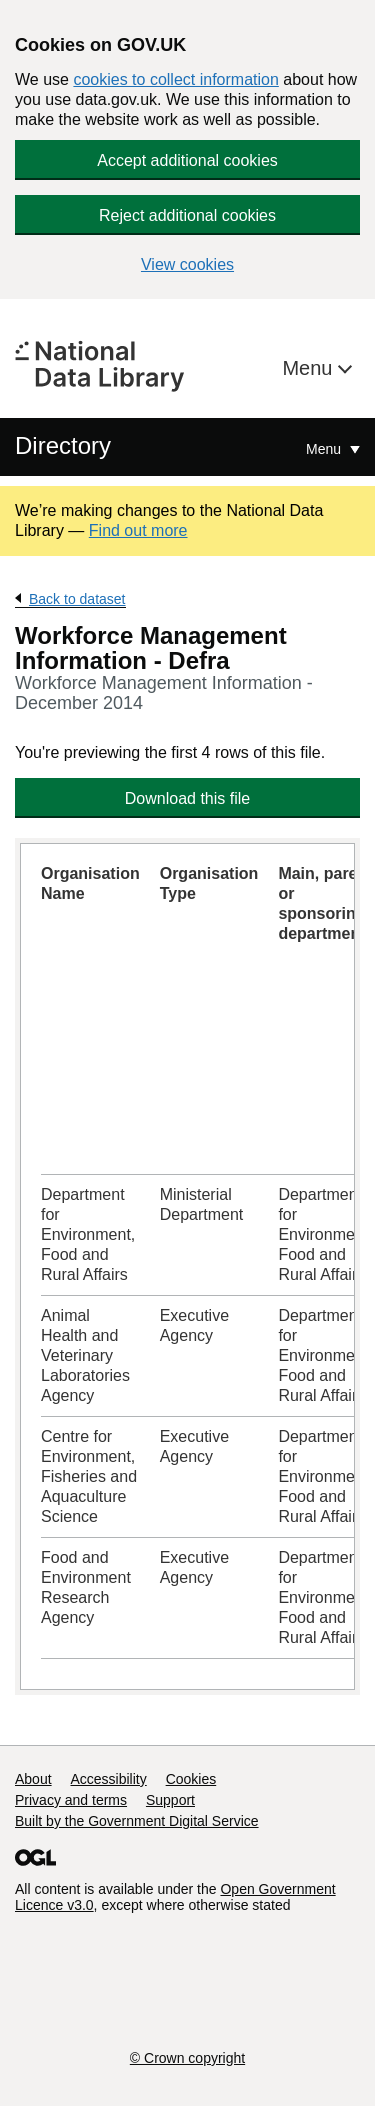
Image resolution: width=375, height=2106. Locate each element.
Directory (63, 445)
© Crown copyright (187, 2058)
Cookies (191, 1779)
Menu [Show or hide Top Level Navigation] (325, 449)
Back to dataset (77, 599)
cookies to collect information (175, 79)
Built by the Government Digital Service (137, 1821)
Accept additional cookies (187, 160)
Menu (310, 368)
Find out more (138, 530)
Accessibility (108, 1779)
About (33, 1779)
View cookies (187, 264)
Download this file (187, 798)
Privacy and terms (71, 1800)
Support (170, 1800)
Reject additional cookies (187, 215)
